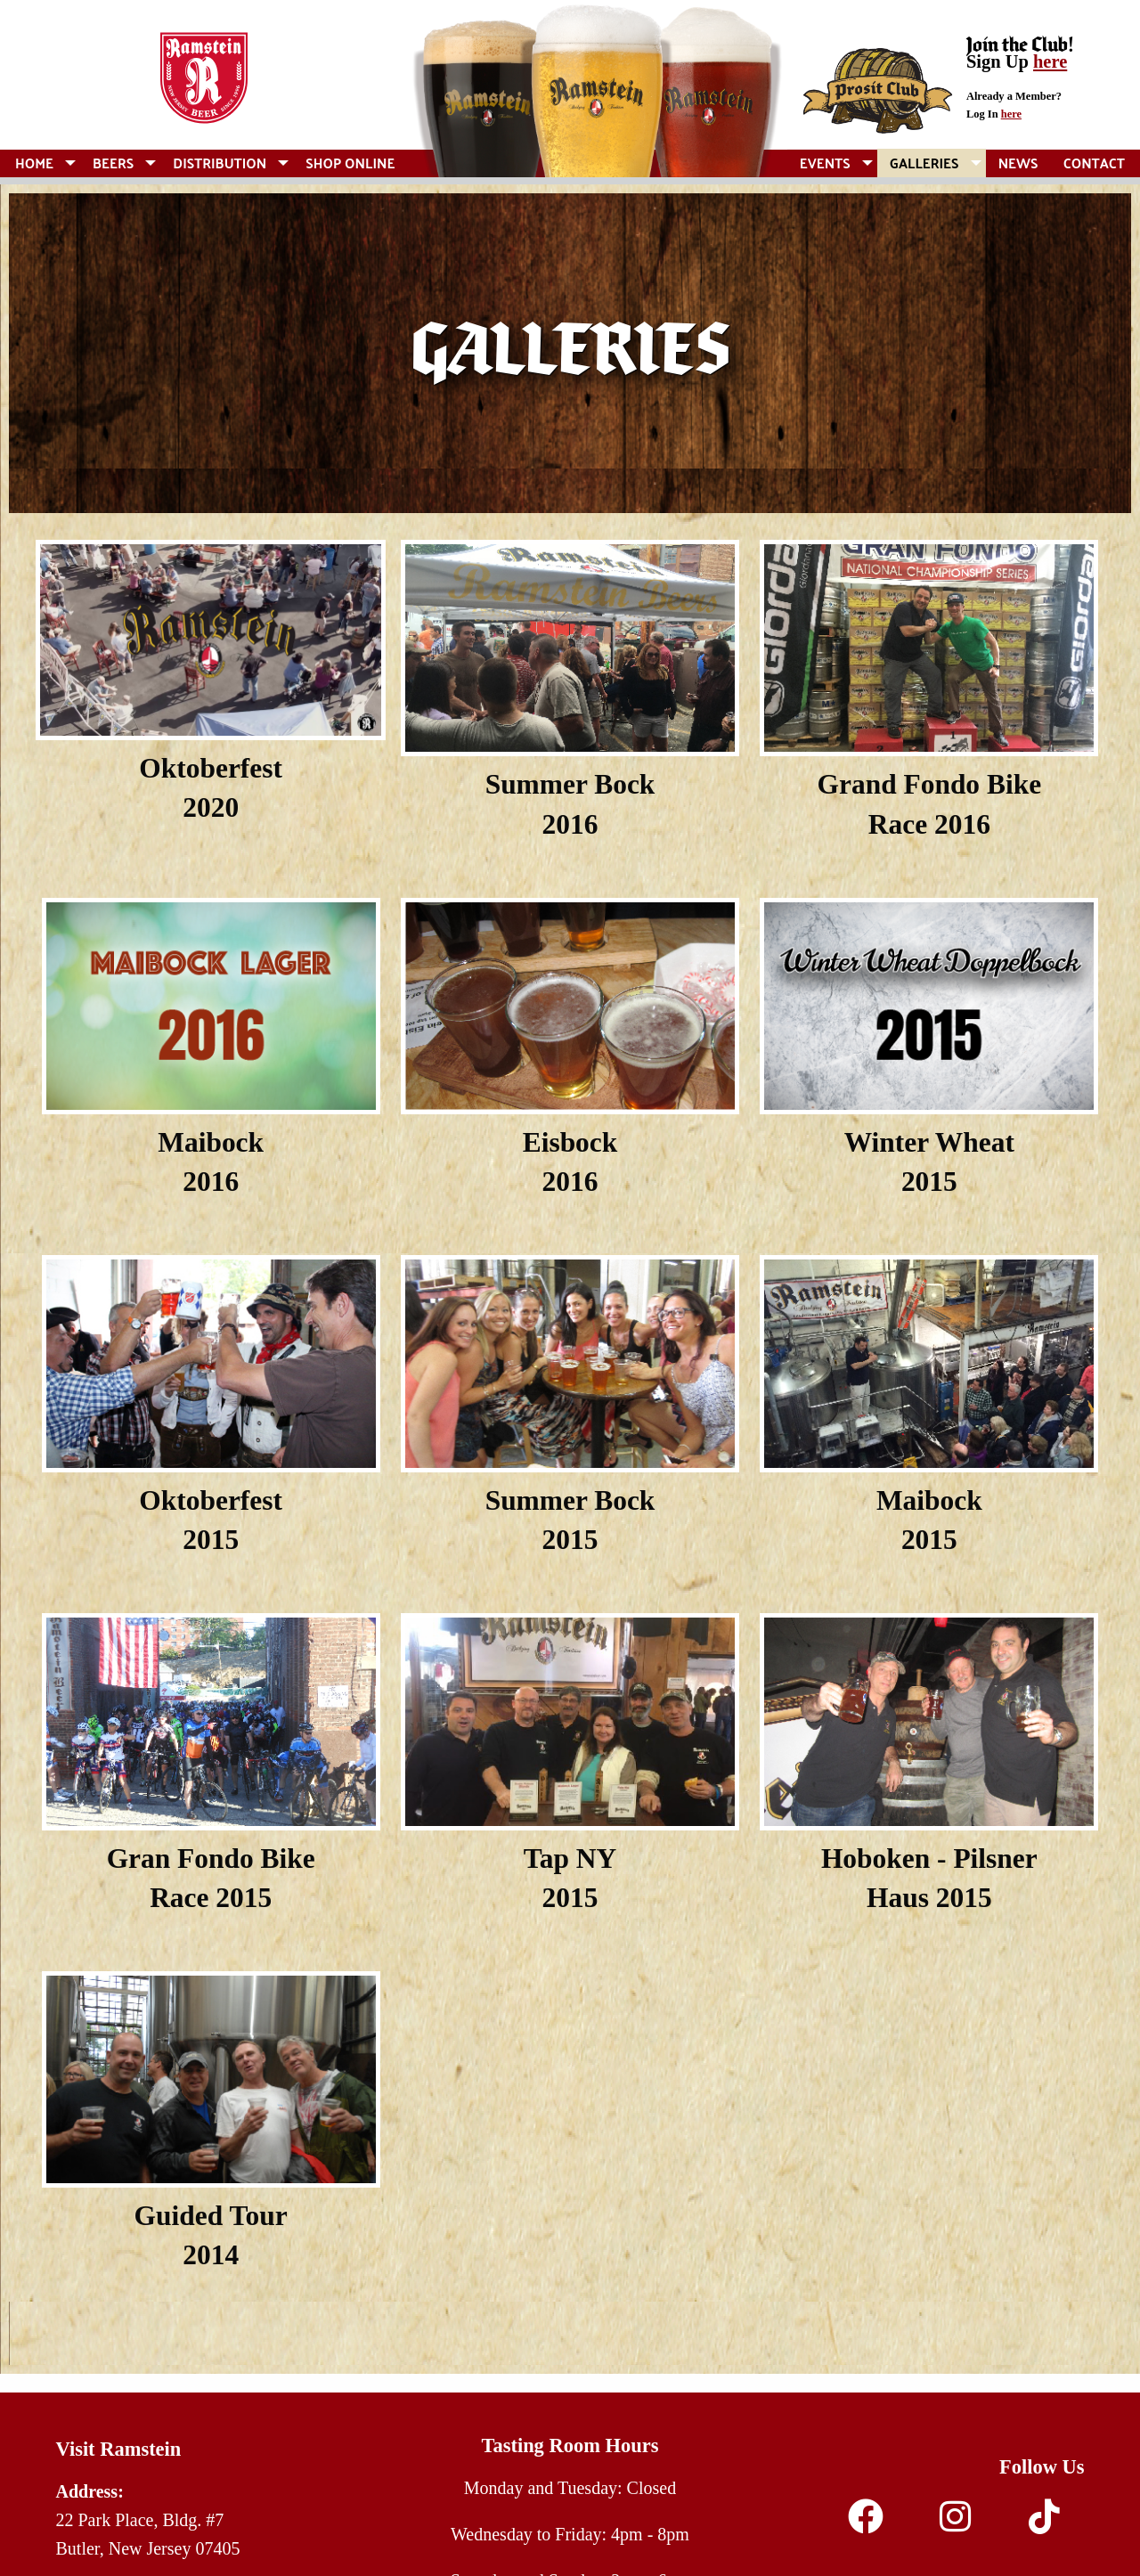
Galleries (924, 163)
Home (34, 163)
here (1050, 61)
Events (825, 163)
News (1018, 163)
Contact (1094, 163)
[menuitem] (41, 163)
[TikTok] (1044, 2523)
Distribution (219, 163)
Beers (113, 163)
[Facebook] (865, 2523)
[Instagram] (954, 2523)
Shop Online (350, 163)
